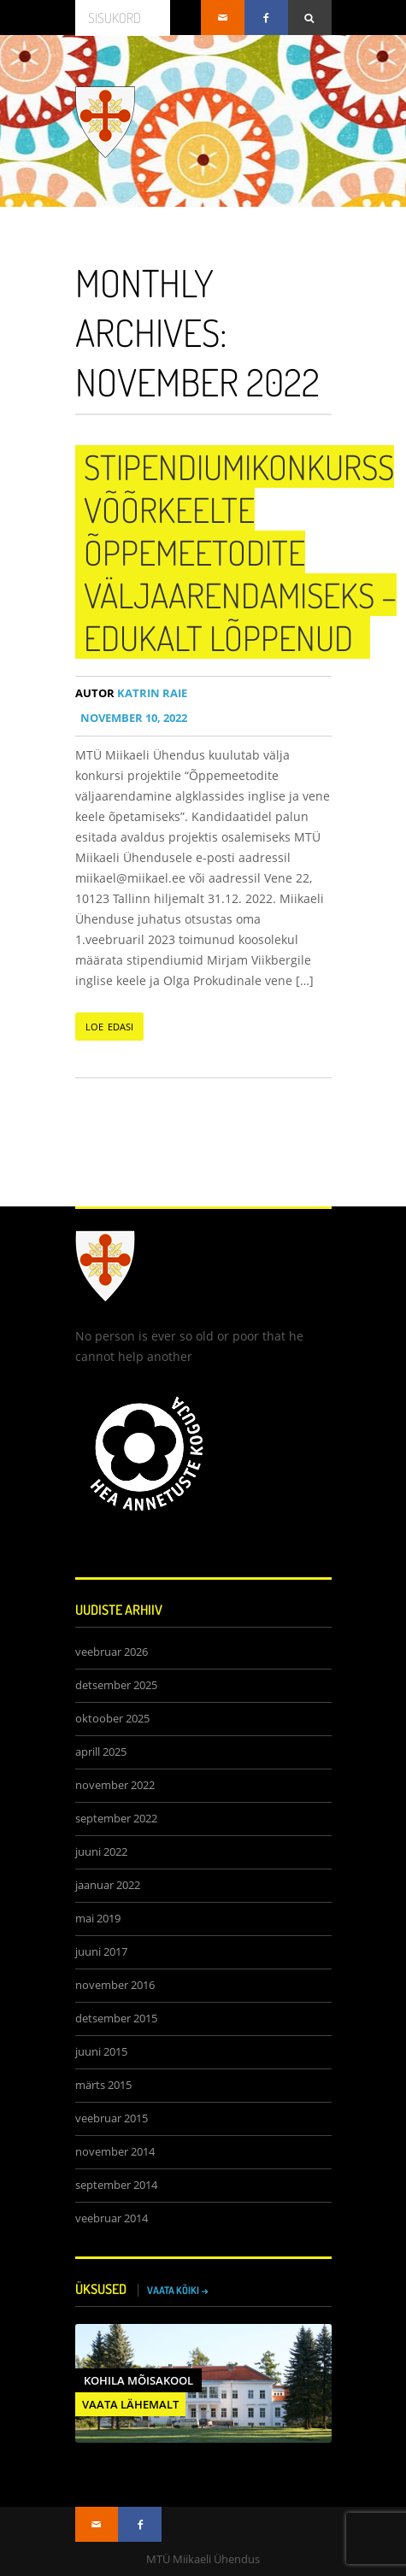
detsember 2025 (116, 1685)
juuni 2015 (101, 2052)
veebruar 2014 (111, 2218)
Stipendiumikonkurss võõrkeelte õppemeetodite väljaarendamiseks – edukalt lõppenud (240, 552)
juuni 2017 (101, 1952)
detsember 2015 (116, 2018)
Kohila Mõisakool (138, 2380)
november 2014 (115, 2152)
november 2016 (115, 1985)
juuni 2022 (101, 1852)
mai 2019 (98, 1918)
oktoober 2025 (112, 1718)
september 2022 (116, 1818)
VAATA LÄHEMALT (130, 2404)
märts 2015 (103, 2085)
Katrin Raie (131, 693)
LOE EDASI (109, 1026)
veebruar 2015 (111, 2118)
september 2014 (116, 2185)
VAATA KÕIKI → (178, 2290)
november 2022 (115, 1785)
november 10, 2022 (131, 718)
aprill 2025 (101, 1752)
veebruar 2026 (111, 1652)
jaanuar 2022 (107, 1885)
